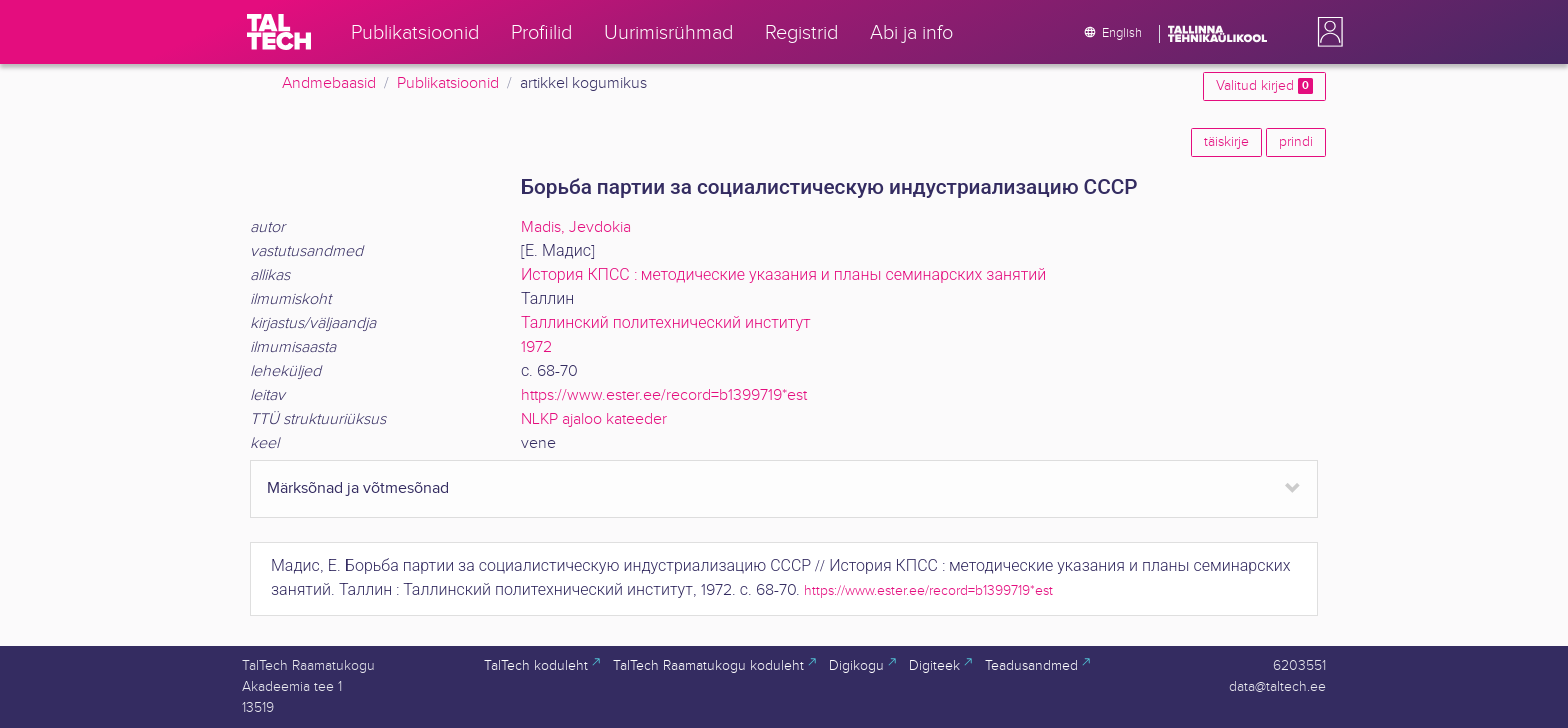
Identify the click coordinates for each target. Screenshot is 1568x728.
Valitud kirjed (1264, 86)
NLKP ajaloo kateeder (594, 419)
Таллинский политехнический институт (666, 323)
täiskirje (1226, 142)
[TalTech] (279, 32)
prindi (1296, 142)
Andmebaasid (329, 83)
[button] (1326, 32)
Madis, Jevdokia (576, 227)
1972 (536, 347)
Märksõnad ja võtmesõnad (358, 488)
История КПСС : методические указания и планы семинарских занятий (783, 275)
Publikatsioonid (448, 83)
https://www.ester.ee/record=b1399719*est (664, 395)
